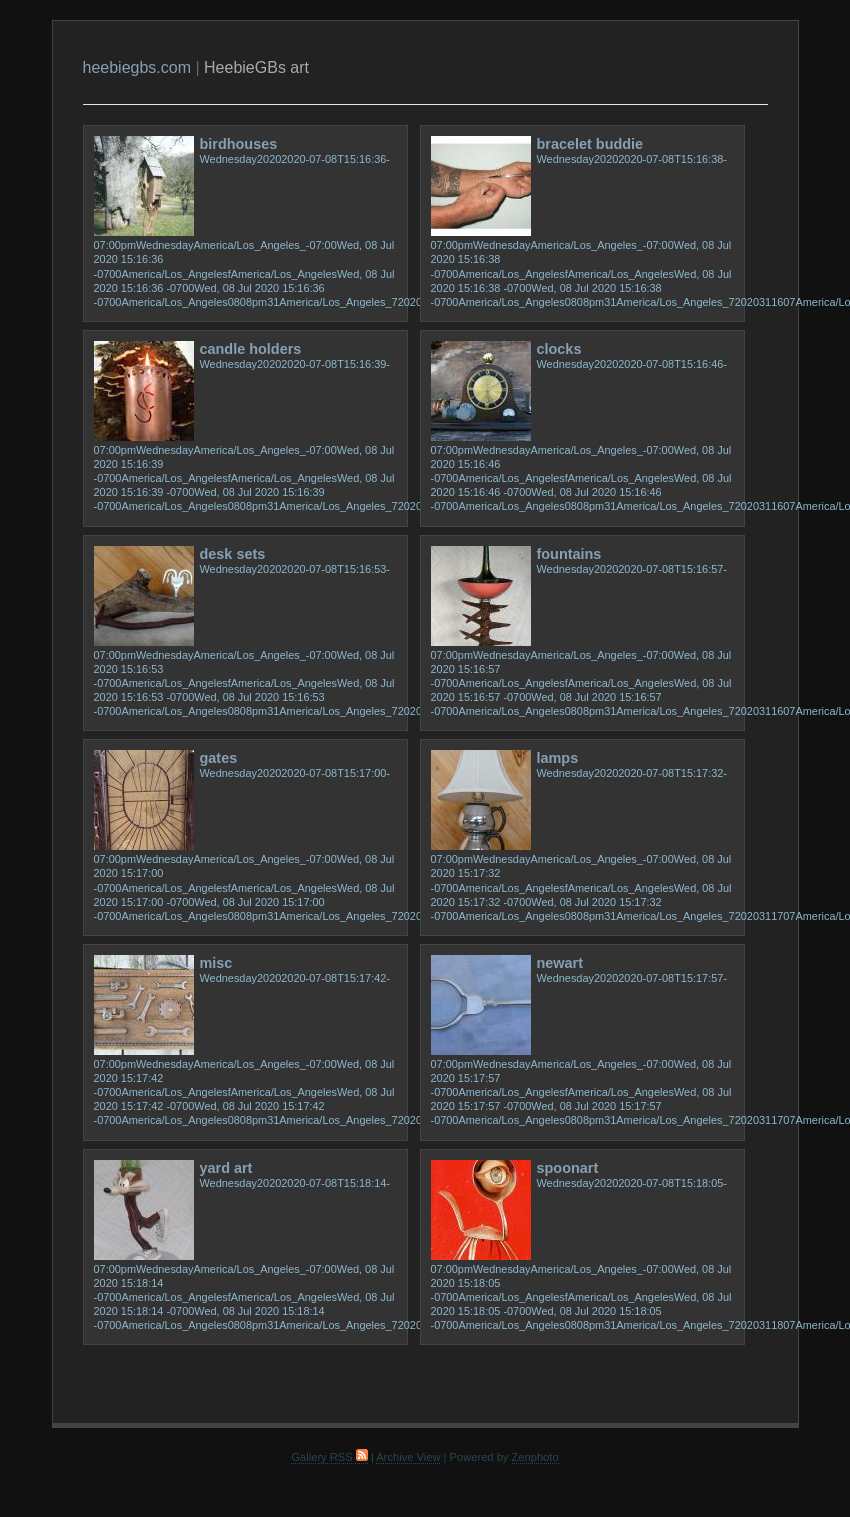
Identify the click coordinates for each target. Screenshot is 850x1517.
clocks (559, 349)
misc (216, 963)
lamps (558, 758)
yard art (226, 1168)
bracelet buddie (590, 144)
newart (560, 963)
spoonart (568, 1168)
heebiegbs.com (137, 67)
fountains (569, 554)
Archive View (408, 1457)
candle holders (251, 349)
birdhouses (239, 144)
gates (219, 758)
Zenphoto (535, 1457)
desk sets (233, 554)
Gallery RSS (329, 1457)
